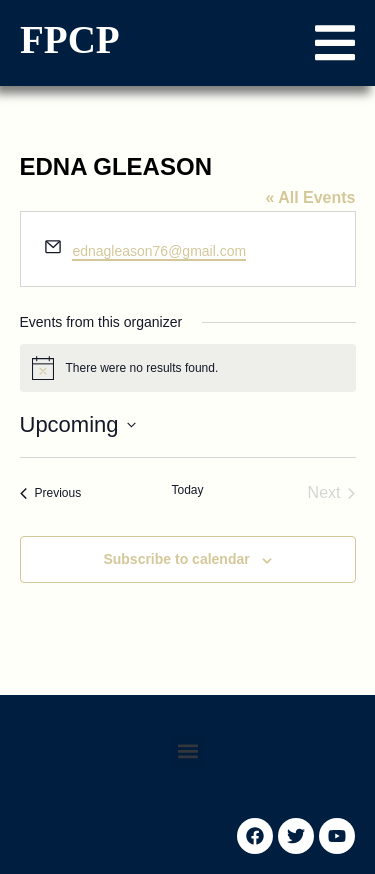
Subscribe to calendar (176, 559)
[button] (335, 43)
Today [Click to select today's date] (187, 490)
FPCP (70, 39)
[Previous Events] (51, 493)
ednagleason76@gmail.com (159, 251)
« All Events (310, 197)
